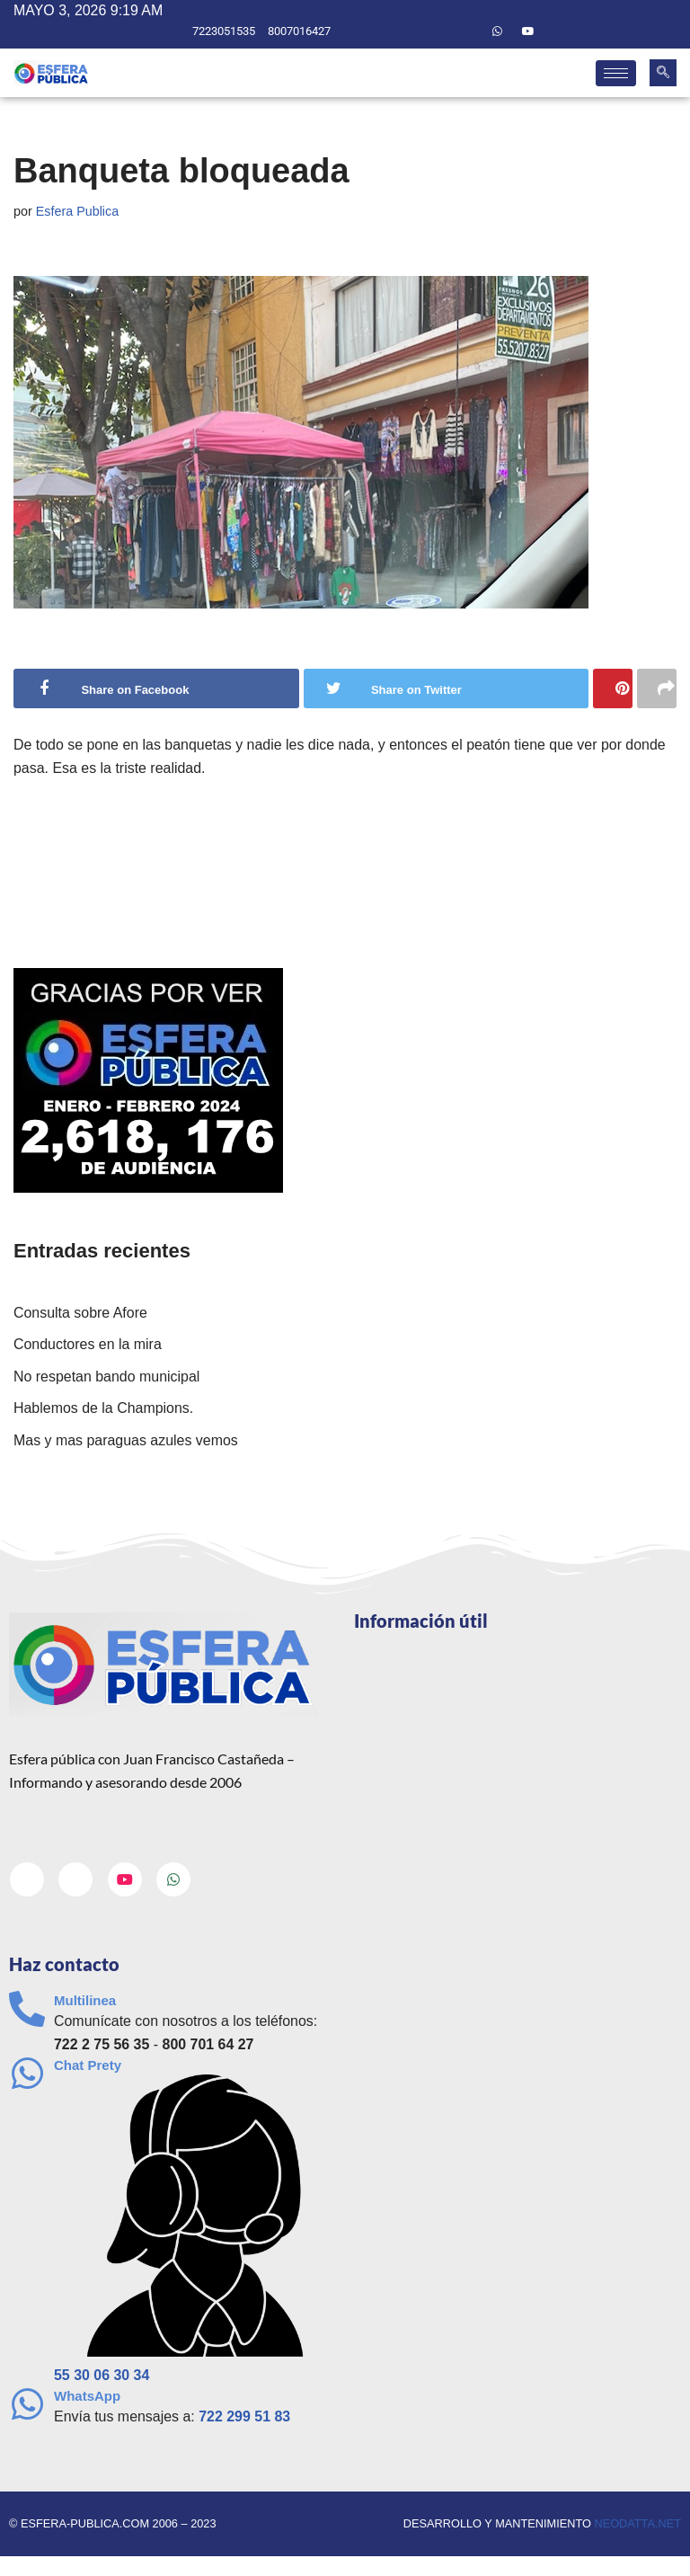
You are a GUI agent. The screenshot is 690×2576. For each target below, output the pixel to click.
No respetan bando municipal (106, 1377)
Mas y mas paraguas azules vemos (126, 1441)
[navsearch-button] (663, 72)
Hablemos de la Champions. (103, 1409)
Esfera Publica (77, 211)
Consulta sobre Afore (80, 1312)
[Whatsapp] (497, 31)
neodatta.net (637, 2525)
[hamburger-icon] (616, 73)
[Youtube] (528, 31)
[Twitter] (466, 31)
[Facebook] (435, 31)
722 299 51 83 (245, 2418)
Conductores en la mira (87, 1345)
